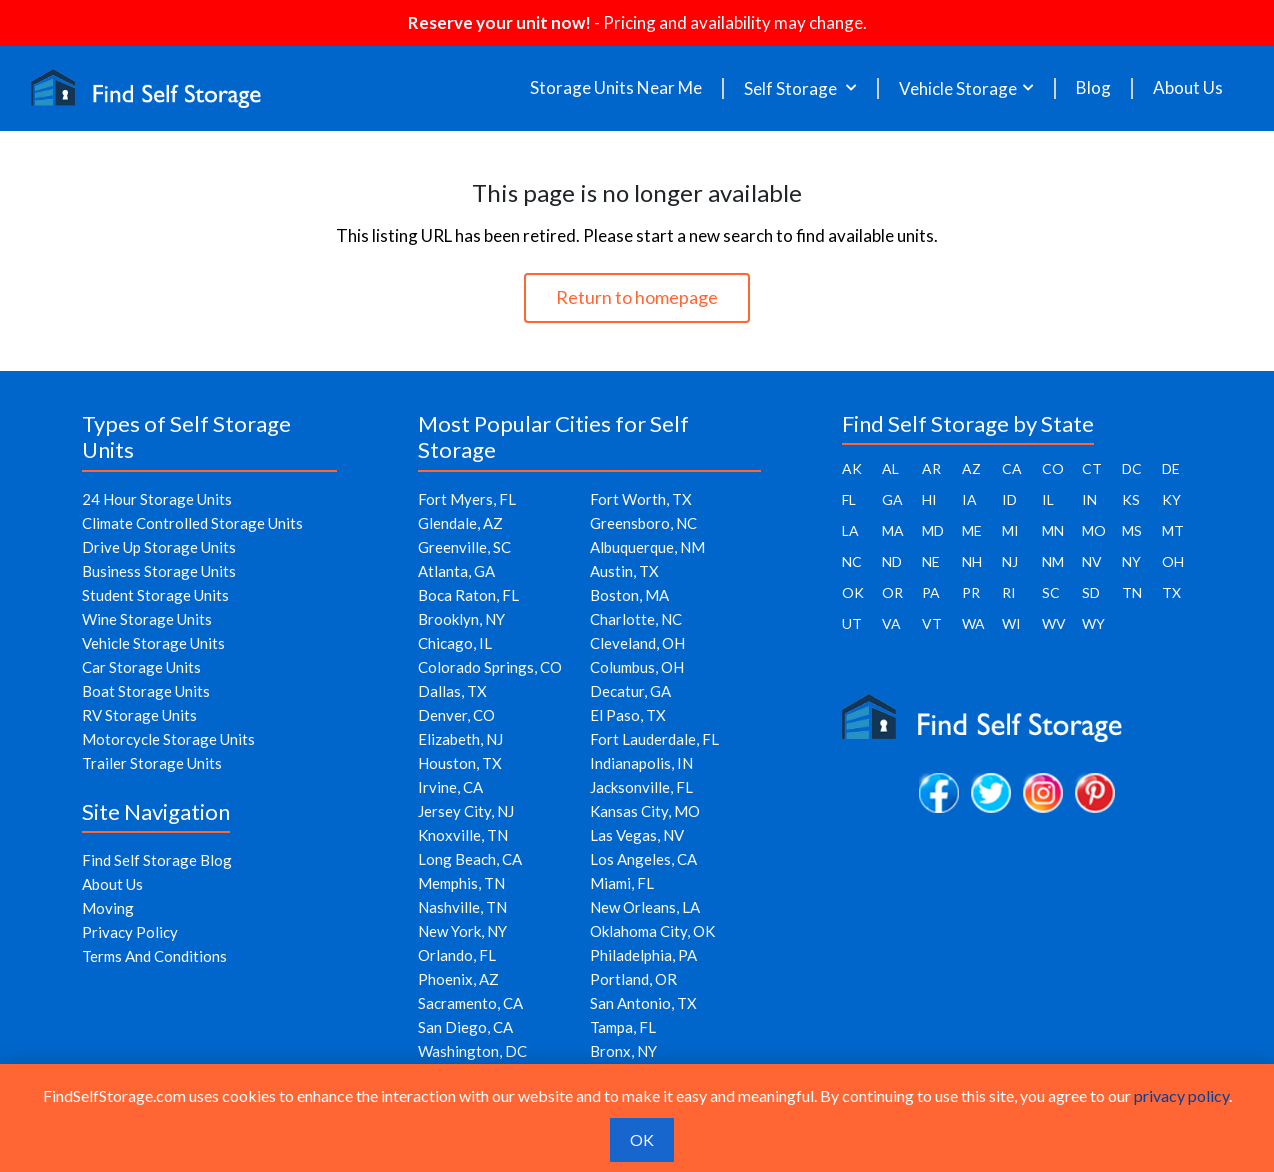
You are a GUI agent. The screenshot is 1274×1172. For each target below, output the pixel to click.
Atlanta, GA (456, 571)
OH (1173, 561)
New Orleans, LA (645, 907)
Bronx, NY (623, 1051)
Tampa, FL (623, 1027)
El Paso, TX (628, 715)
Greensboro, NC (643, 523)
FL (849, 499)
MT (1173, 530)
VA (891, 623)
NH (972, 561)
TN (1132, 592)
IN (1089, 499)
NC (852, 561)
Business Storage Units (159, 571)
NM (1053, 561)
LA (850, 530)
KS (1131, 499)
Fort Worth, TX (641, 499)
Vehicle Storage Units (153, 643)
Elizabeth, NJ (460, 739)
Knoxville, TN (463, 835)
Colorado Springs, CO (490, 667)
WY (1093, 623)
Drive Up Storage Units (159, 547)
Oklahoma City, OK (652, 931)
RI (1009, 592)
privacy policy (1181, 1095)
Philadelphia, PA (643, 955)
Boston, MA (629, 595)
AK (852, 468)
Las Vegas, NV (637, 835)
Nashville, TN (462, 907)
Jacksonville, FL (641, 787)
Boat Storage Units (146, 691)
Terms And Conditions (154, 956)
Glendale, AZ (460, 523)
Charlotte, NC (636, 619)
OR (892, 592)
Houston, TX (460, 763)
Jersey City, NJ (466, 811)
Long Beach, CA (470, 859)
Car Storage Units (141, 667)
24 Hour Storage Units (157, 499)
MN (1053, 530)
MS (1132, 530)
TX (1171, 592)
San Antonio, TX (643, 1003)
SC (1051, 592)
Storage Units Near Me (616, 88)
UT (852, 623)
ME (972, 530)
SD (1091, 592)
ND (892, 561)
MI (1010, 530)
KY (1171, 499)
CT (1092, 468)
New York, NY (462, 931)
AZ (971, 468)
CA (1012, 468)
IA (969, 499)
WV (1054, 623)
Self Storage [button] (792, 88)
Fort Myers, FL (467, 499)
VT (932, 623)
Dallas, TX (452, 691)
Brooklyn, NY (461, 619)
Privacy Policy (130, 932)
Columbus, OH (637, 667)
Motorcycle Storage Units (168, 739)
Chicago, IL (455, 643)
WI (1011, 623)
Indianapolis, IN (641, 763)
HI (929, 499)
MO (1094, 530)
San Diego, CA (465, 1027)
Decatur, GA (630, 691)
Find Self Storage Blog (157, 860)
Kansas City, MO (645, 811)
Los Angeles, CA (643, 859)
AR (931, 468)
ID (1009, 499)
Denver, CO (456, 715)
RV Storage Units (139, 715)
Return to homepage (637, 297)
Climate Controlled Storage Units (192, 523)
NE (931, 561)
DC (1132, 468)
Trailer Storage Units (152, 763)
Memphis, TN (461, 883)
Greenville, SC (464, 547)
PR (971, 592)
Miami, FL (622, 883)
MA (893, 530)
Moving (108, 908)
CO (1053, 468)
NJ (1010, 561)
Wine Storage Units (147, 619)
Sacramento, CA (470, 1003)
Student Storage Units (155, 595)
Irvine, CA (450, 787)
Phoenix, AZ (458, 979)
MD (933, 530)
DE (1171, 468)
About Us (1188, 88)
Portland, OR (633, 979)
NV (1092, 561)
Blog (1093, 88)
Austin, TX (624, 571)
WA (973, 623)
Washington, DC (472, 1051)
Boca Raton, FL (468, 595)
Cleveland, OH (637, 643)
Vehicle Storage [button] (958, 88)
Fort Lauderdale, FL (654, 739)
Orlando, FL (457, 955)
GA (892, 499)
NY (1131, 561)
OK (853, 592)
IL (1048, 499)
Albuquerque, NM (647, 547)
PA (931, 592)
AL (890, 468)
